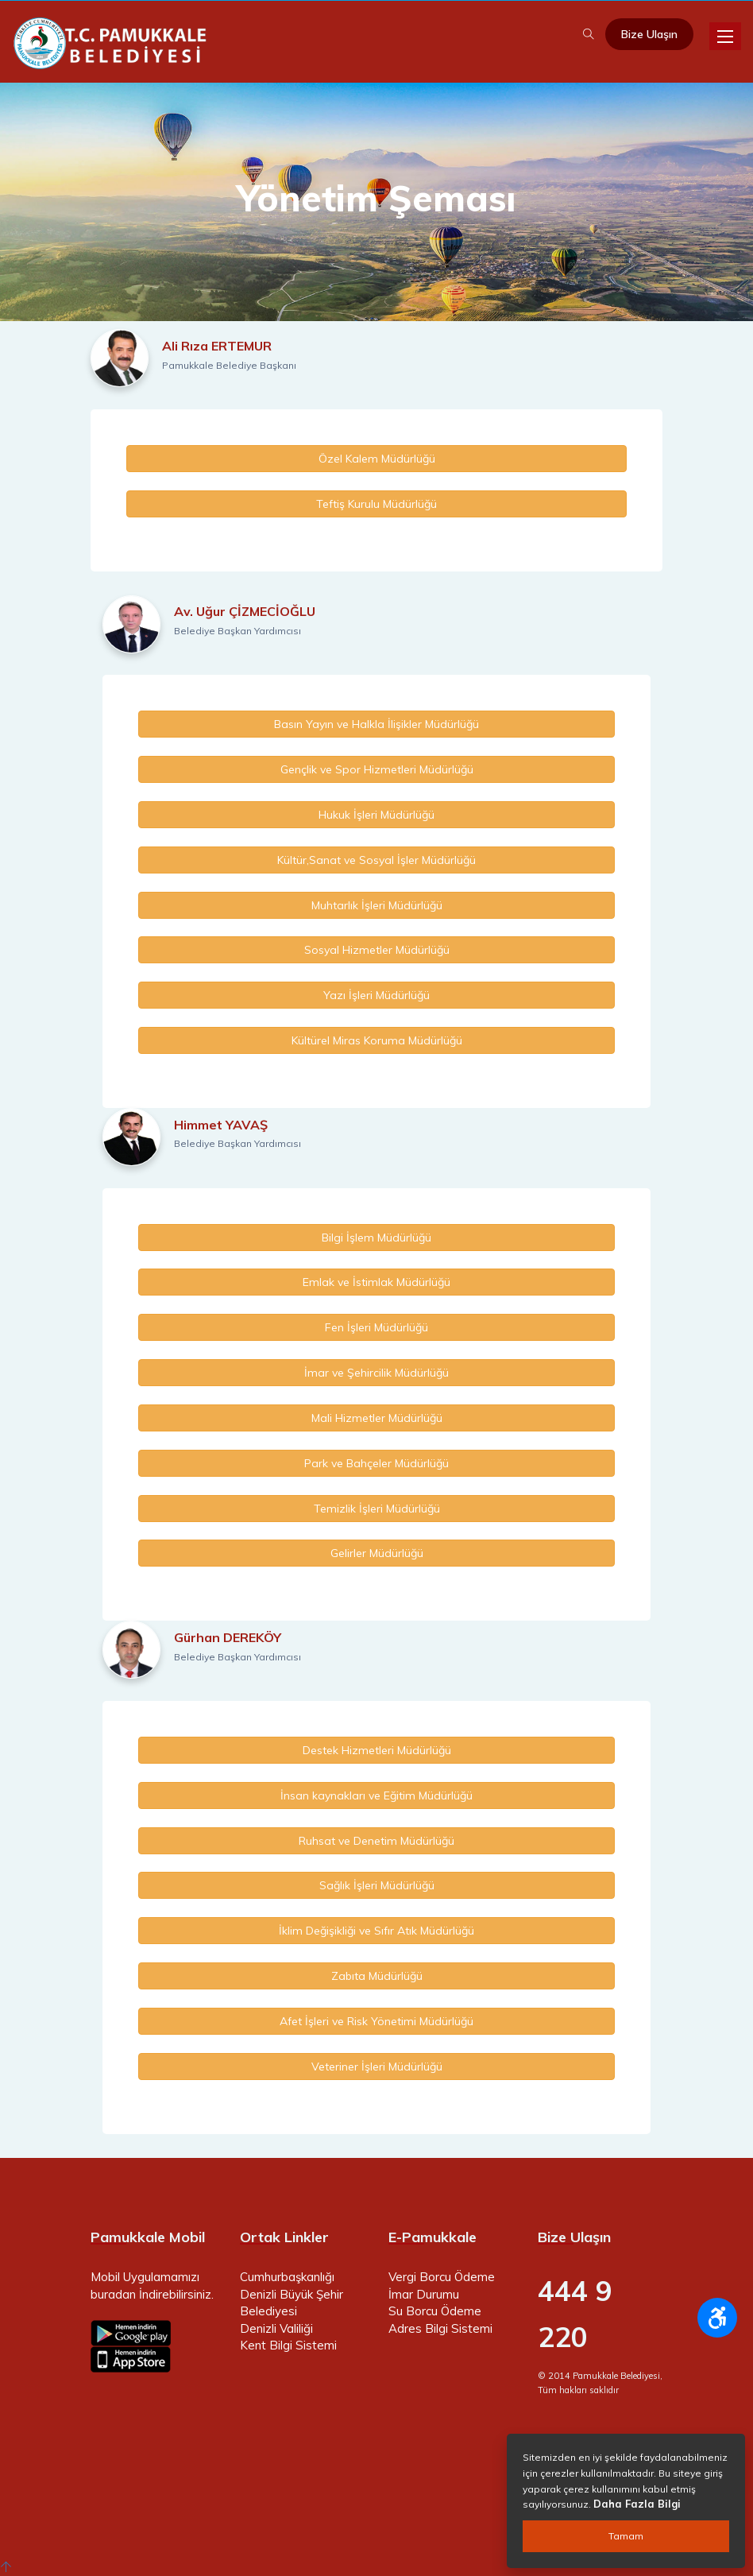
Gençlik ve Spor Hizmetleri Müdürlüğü (376, 769)
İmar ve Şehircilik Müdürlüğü (376, 1372)
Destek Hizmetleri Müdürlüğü (377, 1750)
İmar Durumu (423, 2294)
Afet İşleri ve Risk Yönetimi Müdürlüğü (376, 2021)
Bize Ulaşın (649, 34)
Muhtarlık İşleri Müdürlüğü (376, 905)
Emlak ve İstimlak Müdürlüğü (376, 1282)
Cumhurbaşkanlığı (287, 2276)
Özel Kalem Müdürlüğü (377, 458)
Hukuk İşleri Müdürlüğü (376, 815)
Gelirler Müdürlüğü (376, 1553)
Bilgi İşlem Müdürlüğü (376, 1237)
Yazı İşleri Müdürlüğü (376, 995)
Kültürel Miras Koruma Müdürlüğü (377, 1040)
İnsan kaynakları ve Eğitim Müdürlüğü (376, 1795)
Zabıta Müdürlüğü (377, 1976)
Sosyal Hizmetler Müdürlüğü (377, 950)
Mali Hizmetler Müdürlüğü (376, 1418)
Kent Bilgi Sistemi (288, 2345)
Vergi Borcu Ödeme (441, 2276)
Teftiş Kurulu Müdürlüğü (376, 504)
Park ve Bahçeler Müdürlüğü (376, 1463)
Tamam (625, 2536)
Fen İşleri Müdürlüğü (376, 1327)
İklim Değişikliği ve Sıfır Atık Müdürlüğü (376, 1930)
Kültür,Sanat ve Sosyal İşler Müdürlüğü (376, 860)
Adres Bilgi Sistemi (440, 2328)
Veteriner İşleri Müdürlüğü (376, 2066)
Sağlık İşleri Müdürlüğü (376, 1885)
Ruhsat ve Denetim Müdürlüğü (376, 1841)
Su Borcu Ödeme (434, 2310)
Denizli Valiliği (276, 2328)
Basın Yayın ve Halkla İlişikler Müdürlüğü (376, 724)
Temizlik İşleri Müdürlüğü (377, 1508)
